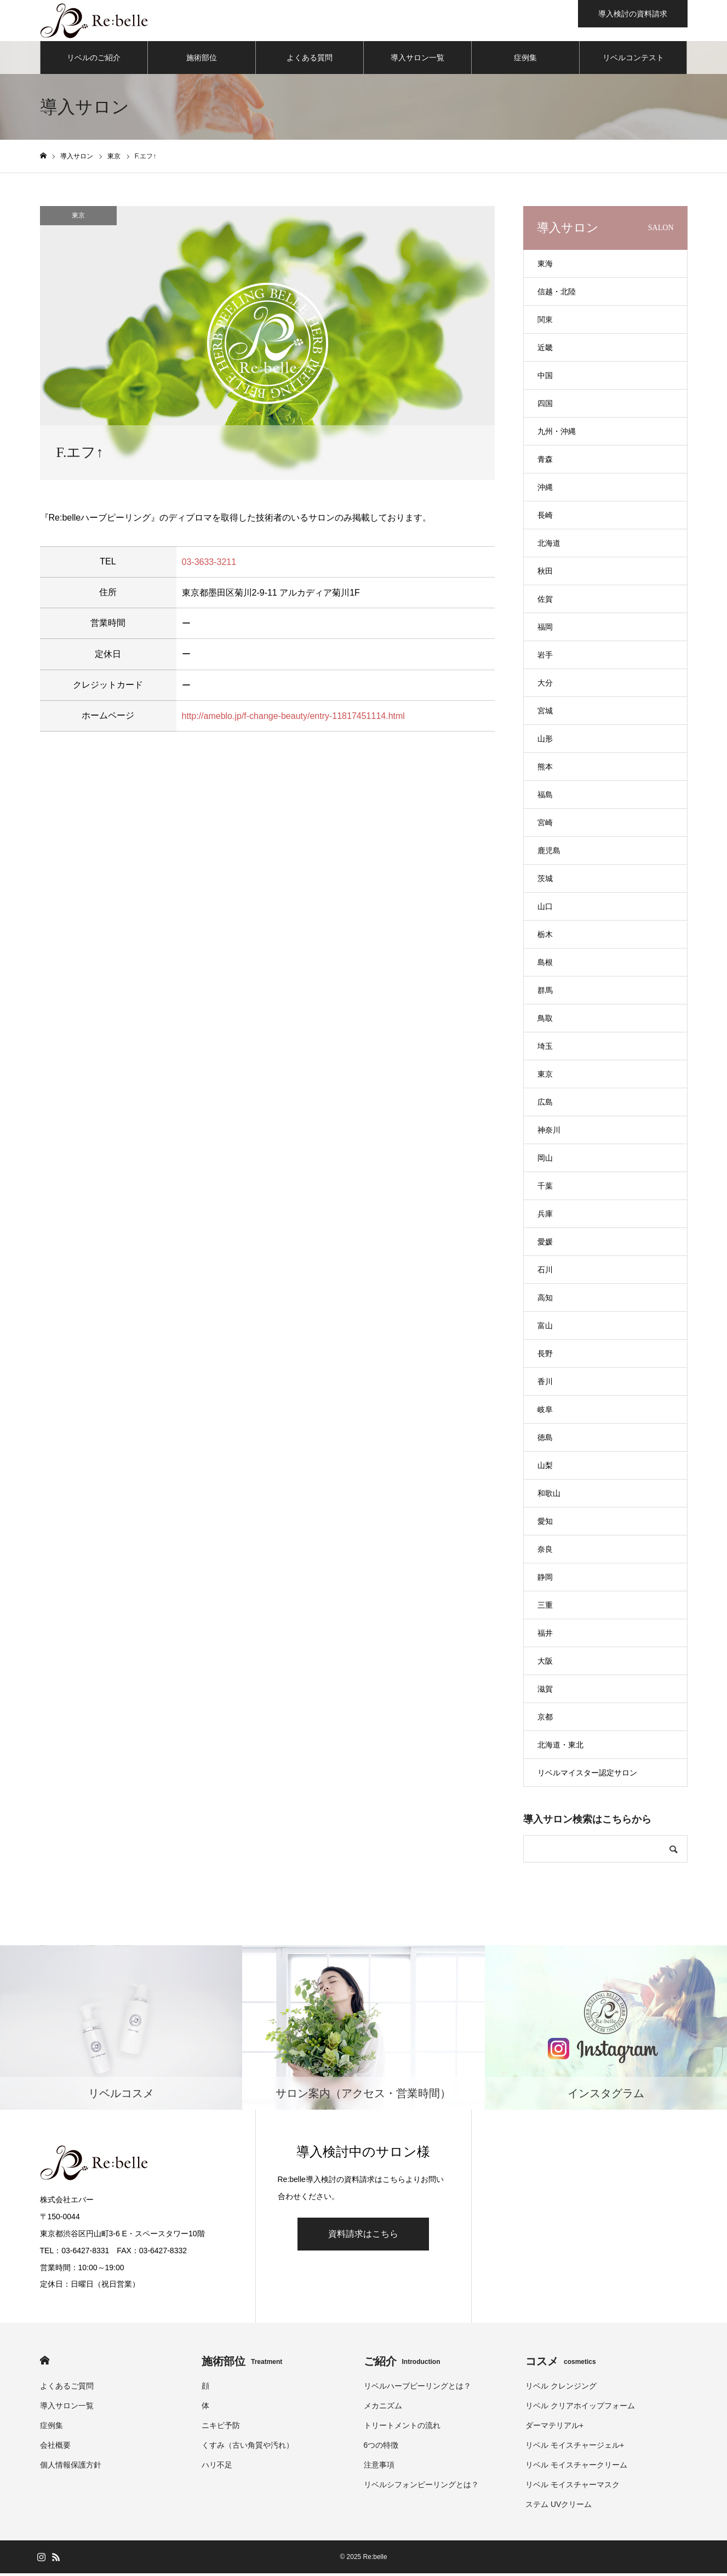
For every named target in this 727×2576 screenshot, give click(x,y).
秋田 (545, 573)
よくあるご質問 (67, 2388)
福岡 (545, 629)
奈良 (545, 1551)
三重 (545, 1607)
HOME (44, 2363)
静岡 (545, 1579)
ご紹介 (402, 2364)
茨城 (545, 881)
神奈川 (548, 1132)
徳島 (545, 1440)
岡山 (545, 1160)
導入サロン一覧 (417, 60)
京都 (545, 1719)
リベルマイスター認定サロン (587, 1775)
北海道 (548, 545)
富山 (545, 1328)
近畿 (545, 350)
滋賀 (545, 1691)
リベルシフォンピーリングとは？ (421, 2487)
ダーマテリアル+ (554, 2428)
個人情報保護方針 (70, 2467)
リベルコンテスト (633, 60)
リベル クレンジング (561, 2388)
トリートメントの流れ (402, 2428)
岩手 (545, 657)
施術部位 (201, 60)
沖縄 (545, 490)
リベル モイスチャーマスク (572, 2487)
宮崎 (545, 825)
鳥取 (545, 1020)
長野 (545, 1356)
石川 (545, 1272)
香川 (545, 1384)
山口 (545, 909)
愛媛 (545, 1244)
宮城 (545, 713)
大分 (545, 685)
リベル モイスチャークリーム (576, 2467)
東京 (78, 218)
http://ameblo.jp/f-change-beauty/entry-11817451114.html (293, 718)
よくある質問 (310, 60)
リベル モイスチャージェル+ (574, 2447)
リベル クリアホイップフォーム (580, 2408)
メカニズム (383, 2408)
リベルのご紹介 (94, 60)
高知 (545, 1300)
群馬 (545, 993)
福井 (545, 1635)
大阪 (545, 1663)
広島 (545, 1104)
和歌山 (548, 1496)
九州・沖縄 (556, 434)
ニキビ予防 (221, 2428)
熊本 (545, 769)
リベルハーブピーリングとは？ (417, 2388)
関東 (545, 322)
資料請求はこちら (363, 2236)
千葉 (545, 1188)
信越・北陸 (556, 294)
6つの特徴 (381, 2447)
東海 (545, 266)
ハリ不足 (217, 2467)
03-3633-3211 (209, 564)
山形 (545, 741)
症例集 (525, 60)
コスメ (560, 2364)
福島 (545, 797)
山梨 (545, 1468)
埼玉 (545, 1048)
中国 (545, 378)
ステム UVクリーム (558, 2507)
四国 (545, 406)
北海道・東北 (560, 1747)
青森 (545, 462)
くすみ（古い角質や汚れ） (248, 2447)
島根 (545, 965)
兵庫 (545, 1216)
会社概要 (55, 2447)
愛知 (545, 1524)
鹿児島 (548, 853)
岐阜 (545, 1412)
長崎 (545, 517)
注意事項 (379, 2467)
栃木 (545, 937)
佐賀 (545, 601)
